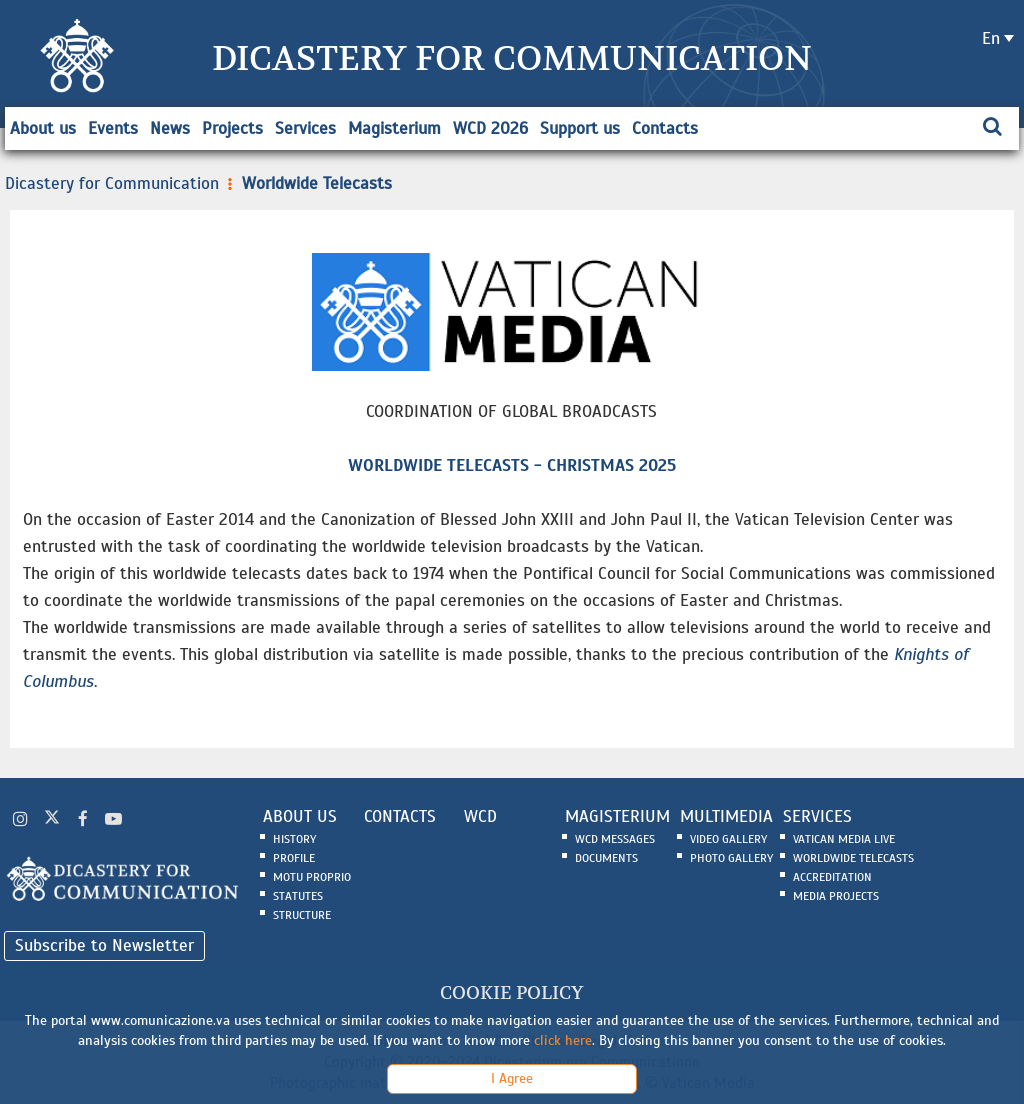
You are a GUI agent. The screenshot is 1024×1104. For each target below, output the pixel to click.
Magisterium (394, 128)
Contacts (665, 128)
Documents (606, 858)
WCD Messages (615, 839)
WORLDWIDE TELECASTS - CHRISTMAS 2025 (512, 465)
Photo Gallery (731, 858)
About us (43, 128)
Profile (294, 858)
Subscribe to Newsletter (104, 945)
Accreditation (832, 877)
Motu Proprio (312, 877)
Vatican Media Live (844, 839)
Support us (580, 128)
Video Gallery (728, 839)
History (294, 839)
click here (563, 1040)
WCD (480, 816)
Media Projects (836, 896)
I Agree (512, 1078)
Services (305, 128)
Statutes (298, 896)
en (991, 38)
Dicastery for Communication (112, 183)
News (170, 128)
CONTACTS (400, 816)
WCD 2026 (490, 128)
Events (113, 128)
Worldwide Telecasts (308, 183)
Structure (302, 915)
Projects (232, 128)
